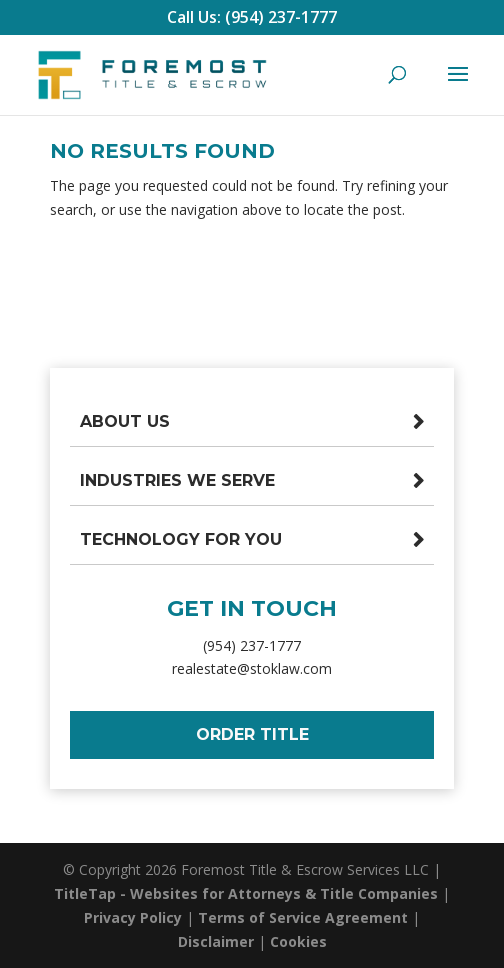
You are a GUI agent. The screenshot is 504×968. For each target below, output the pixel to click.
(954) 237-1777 (252, 645)
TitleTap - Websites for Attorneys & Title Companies (246, 893)
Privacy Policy (133, 917)
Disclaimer (216, 941)
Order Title (252, 734)
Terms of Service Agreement (303, 917)
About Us (125, 421)
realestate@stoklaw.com (252, 668)
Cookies (298, 941)
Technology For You (181, 539)
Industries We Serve (177, 480)
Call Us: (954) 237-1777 (252, 17)
